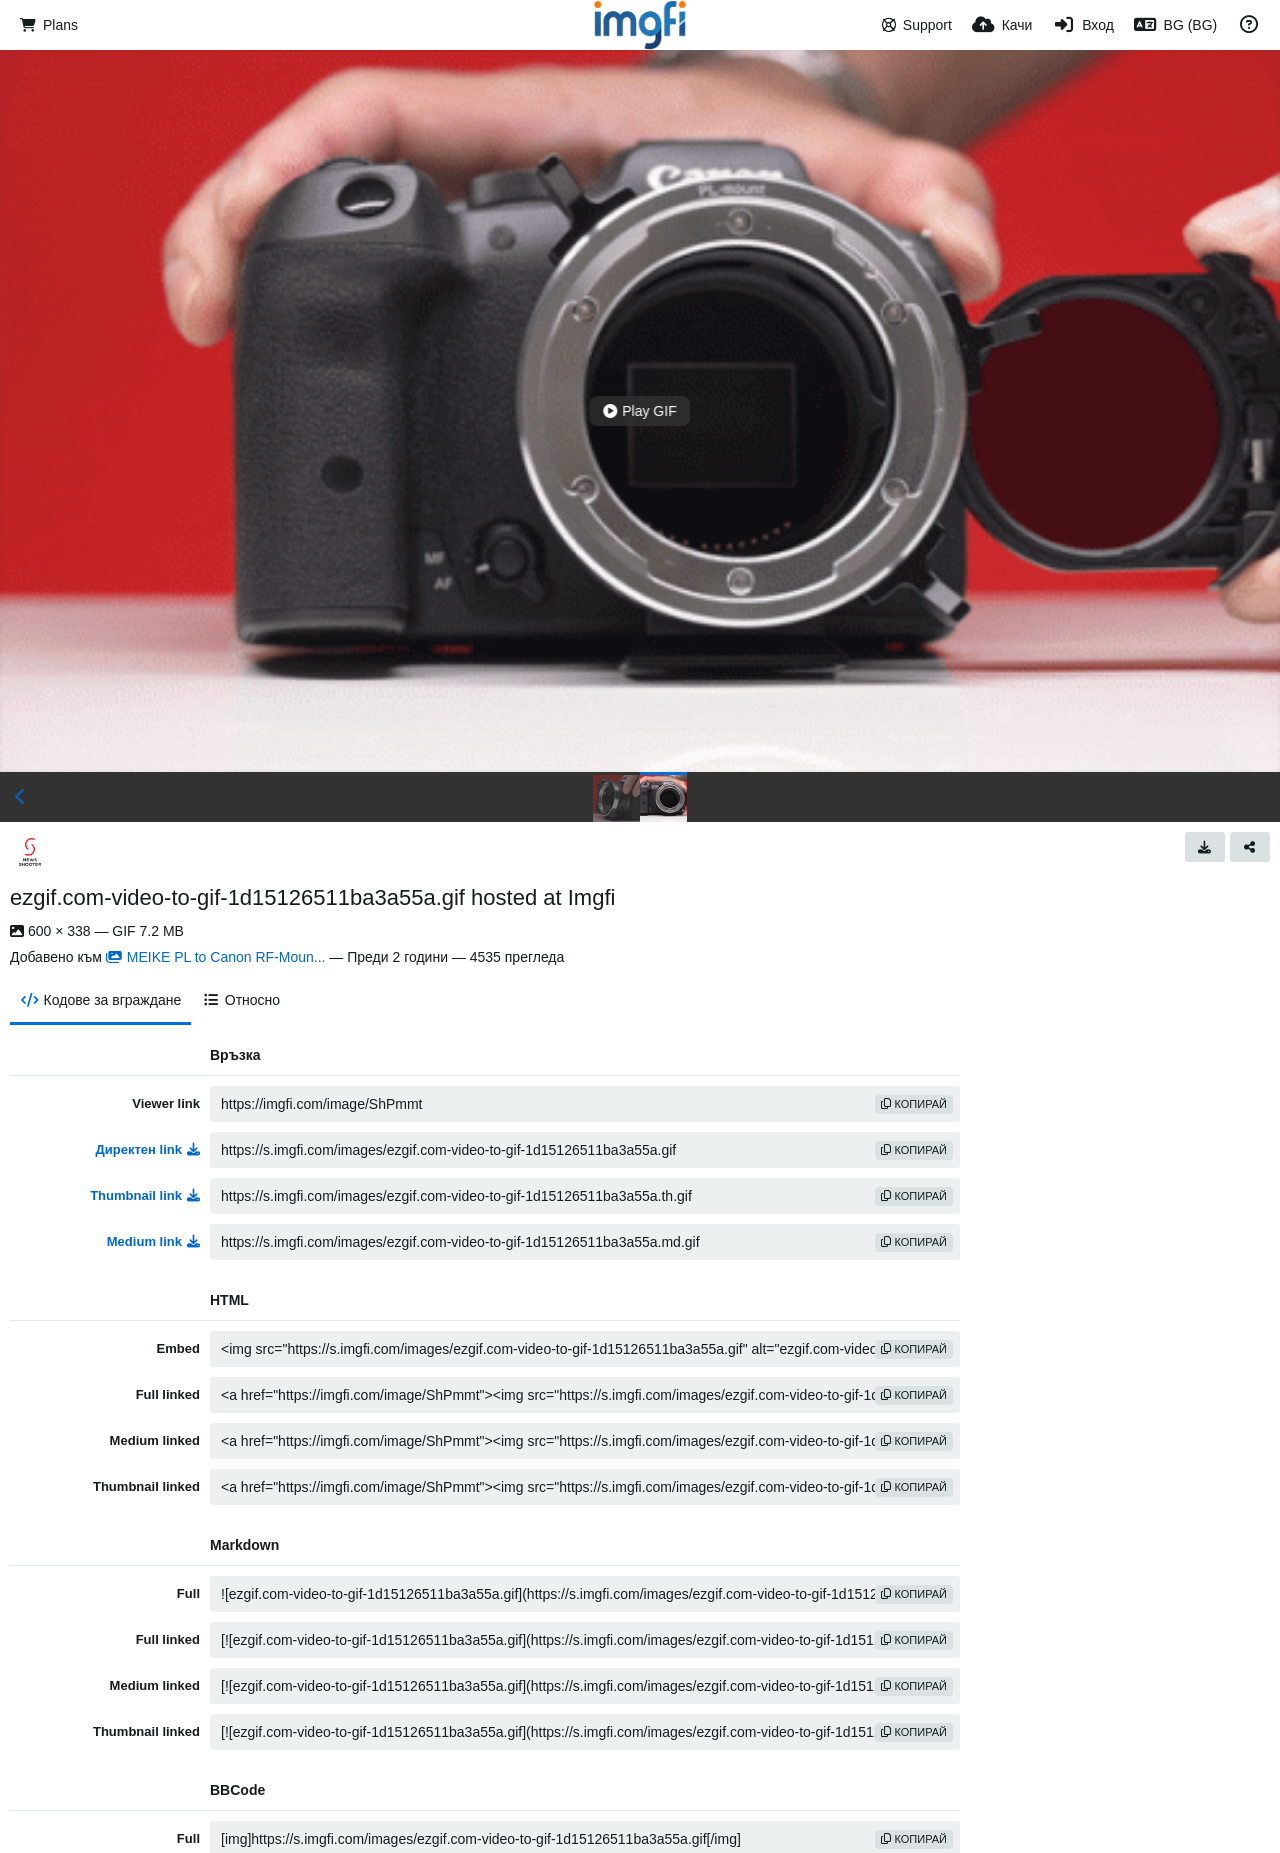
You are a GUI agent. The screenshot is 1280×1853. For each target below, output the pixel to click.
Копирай (914, 1104)
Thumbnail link (145, 1195)
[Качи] (1002, 25)
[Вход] (1082, 25)
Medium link (153, 1241)
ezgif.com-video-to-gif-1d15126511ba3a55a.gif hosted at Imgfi (312, 897)
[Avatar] (30, 852)
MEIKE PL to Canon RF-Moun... (216, 957)
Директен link (148, 1149)
